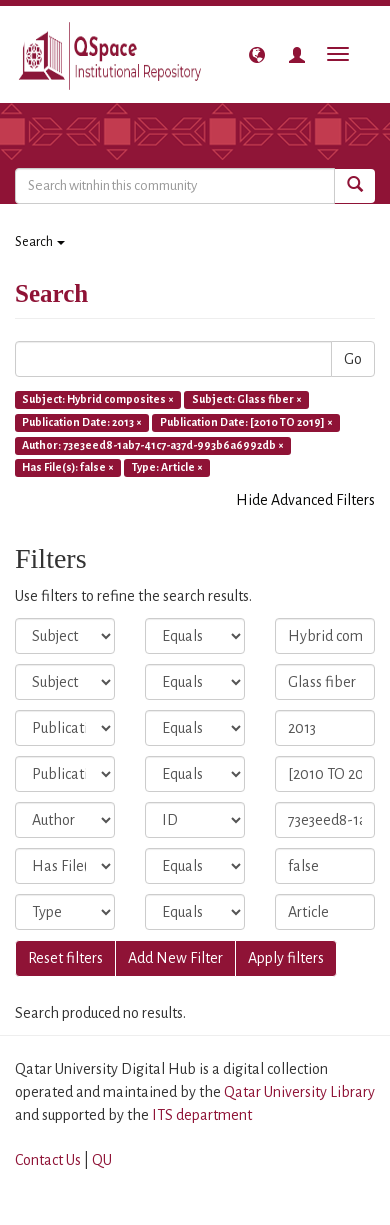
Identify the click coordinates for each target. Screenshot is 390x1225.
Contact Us (48, 1160)
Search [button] (40, 242)
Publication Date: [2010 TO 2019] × (246, 422)
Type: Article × (167, 468)
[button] (257, 55)
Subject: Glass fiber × (247, 399)
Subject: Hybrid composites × (98, 399)
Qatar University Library (299, 1092)
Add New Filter (175, 958)
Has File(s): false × (68, 468)
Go (353, 359)
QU (102, 1160)
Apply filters (286, 958)
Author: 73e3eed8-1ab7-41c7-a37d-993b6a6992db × (153, 445)
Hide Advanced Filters (305, 500)
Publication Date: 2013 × (82, 422)
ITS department (202, 1115)
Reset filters (65, 958)
